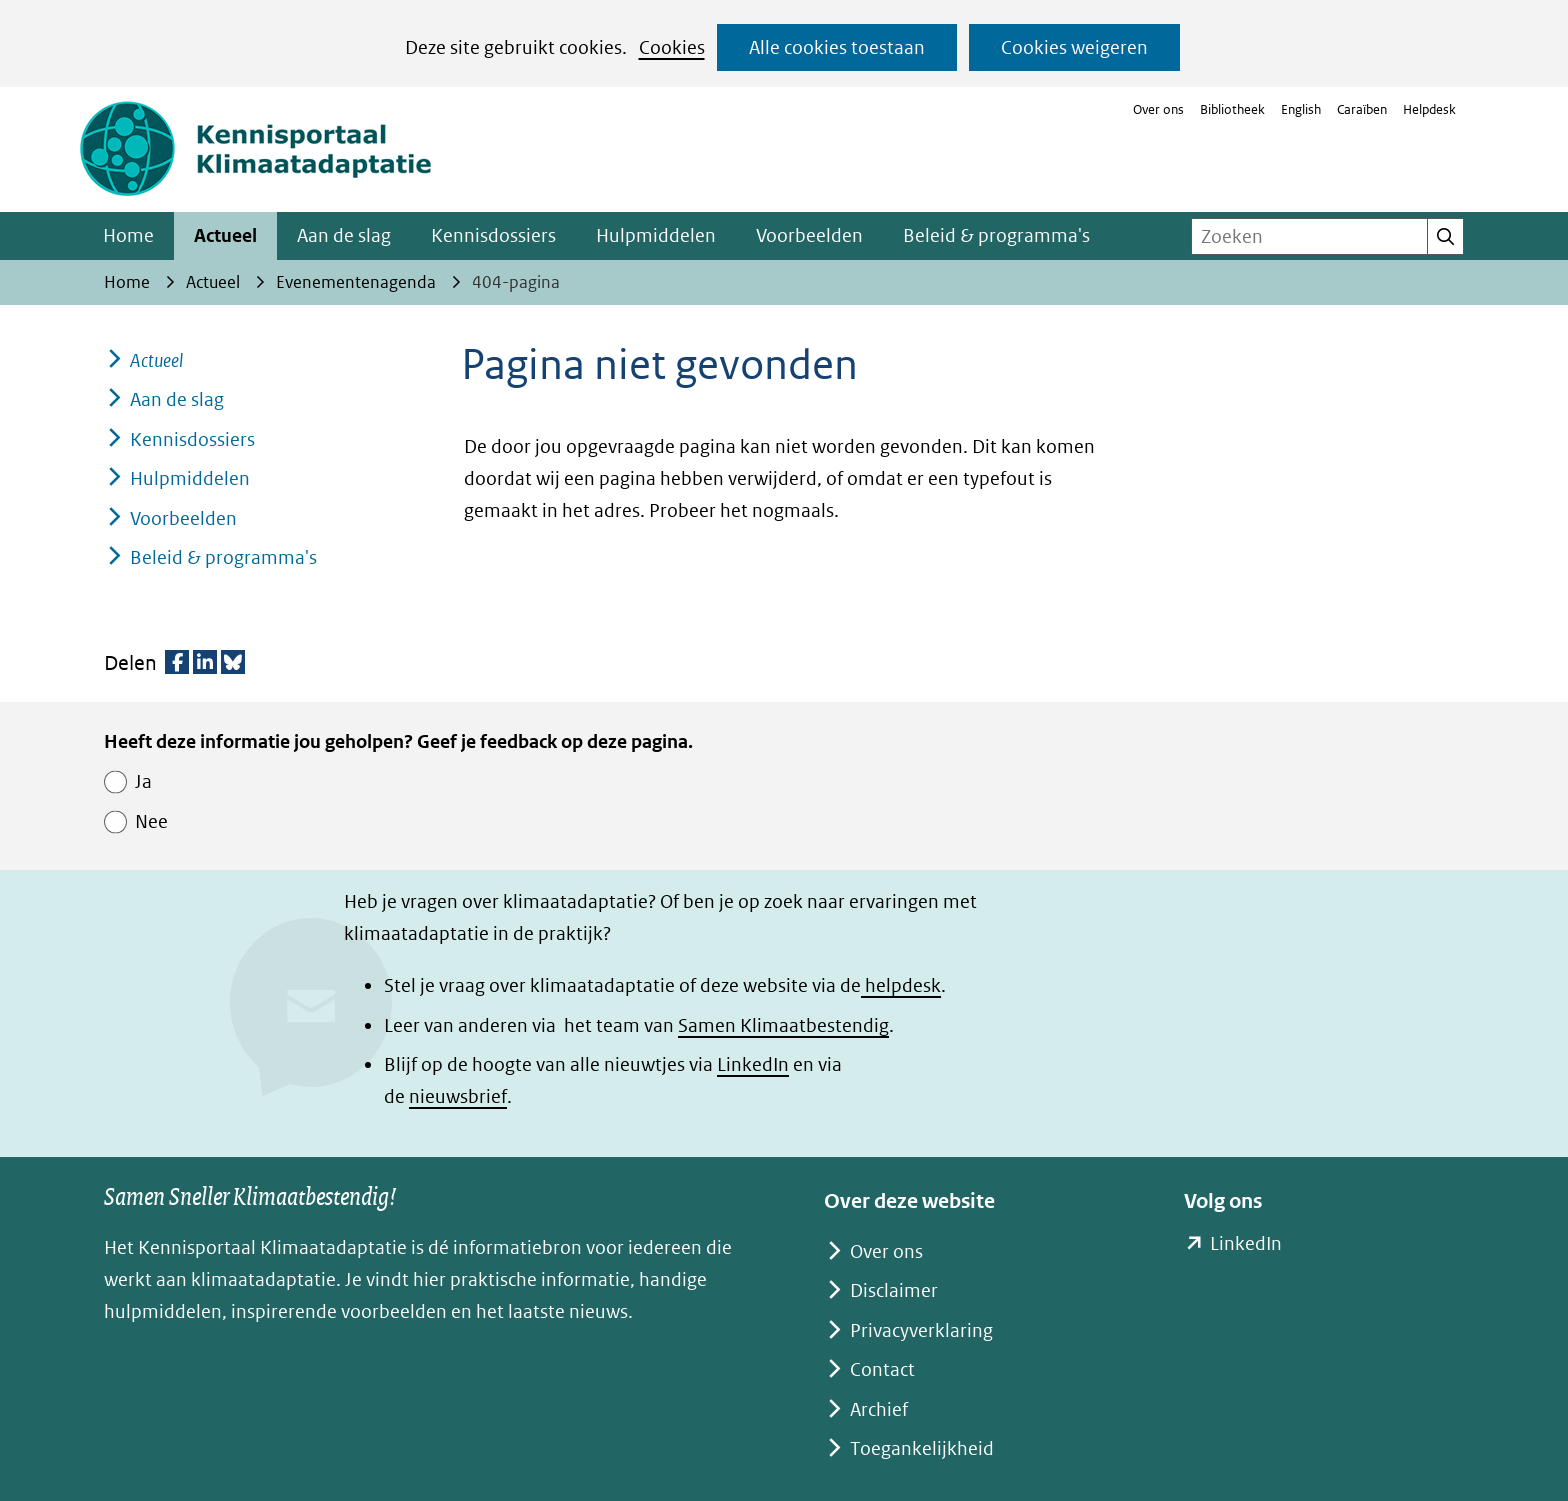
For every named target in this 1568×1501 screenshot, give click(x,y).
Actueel (225, 235)
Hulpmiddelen (656, 235)
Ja (143, 781)
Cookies (672, 47)
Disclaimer (894, 1290)
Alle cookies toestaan (837, 47)
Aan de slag (344, 235)
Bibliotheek (1232, 109)
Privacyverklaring (921, 1330)
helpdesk (901, 985)
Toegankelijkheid (922, 1448)
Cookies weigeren (1074, 47)
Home (128, 235)
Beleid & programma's (996, 235)
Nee (151, 821)
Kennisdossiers (493, 235)
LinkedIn (753, 1064)
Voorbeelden (809, 235)
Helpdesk (1429, 109)
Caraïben (1362, 109)
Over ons (1158, 109)
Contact (882, 1369)
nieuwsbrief (458, 1096)
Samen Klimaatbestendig (783, 1025)
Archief (879, 1409)
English (1301, 109)
